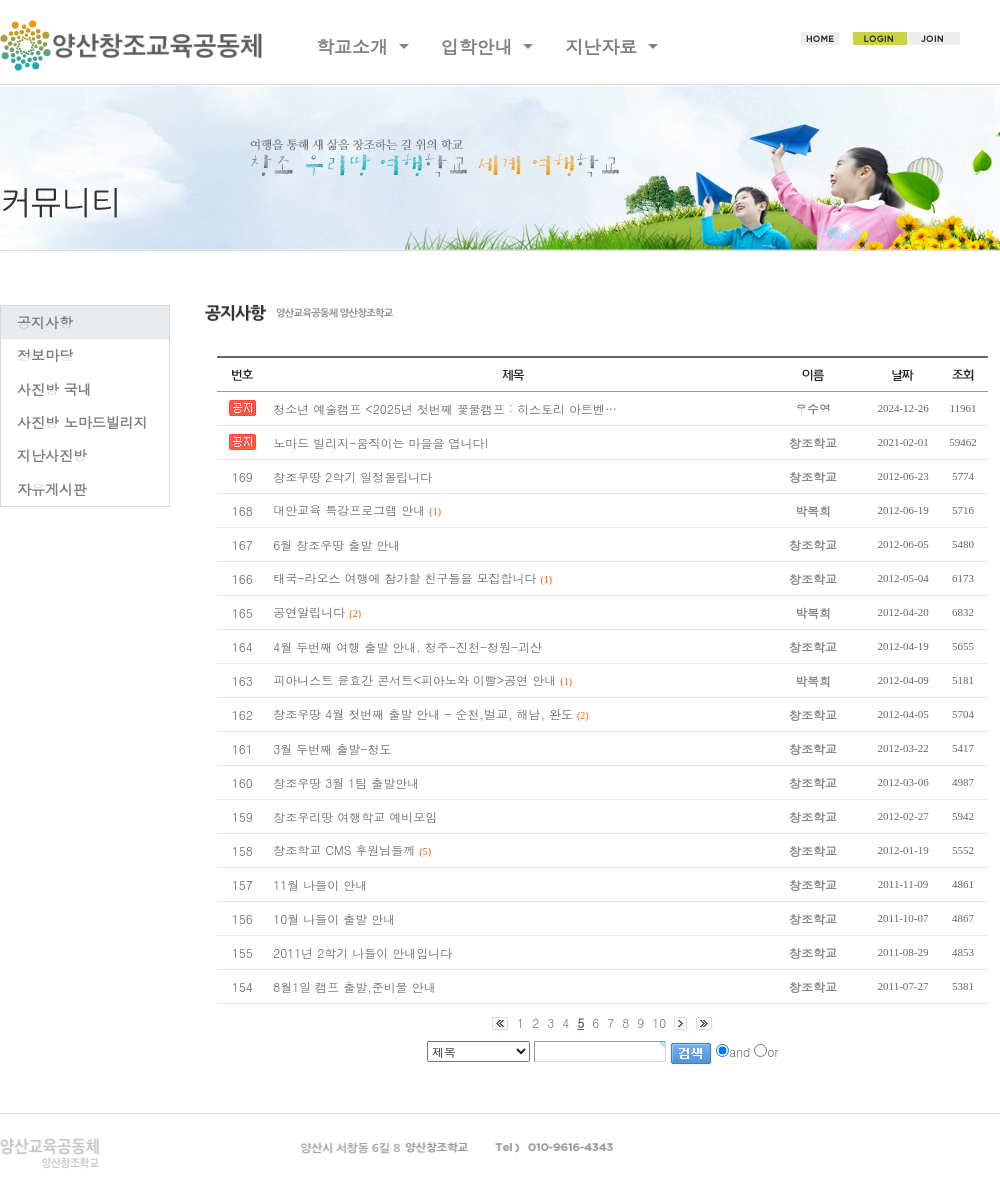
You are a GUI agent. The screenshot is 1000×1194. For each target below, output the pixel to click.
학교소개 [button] (355, 46)
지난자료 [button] (604, 46)
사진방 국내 (54, 389)
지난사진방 (52, 455)
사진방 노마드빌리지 (82, 422)
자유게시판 (52, 489)
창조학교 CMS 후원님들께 (344, 849)
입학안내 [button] (480, 46)
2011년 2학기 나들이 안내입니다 (362, 952)
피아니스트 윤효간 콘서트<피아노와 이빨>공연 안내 (414, 679)
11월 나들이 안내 (320, 884)
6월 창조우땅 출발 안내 (336, 544)
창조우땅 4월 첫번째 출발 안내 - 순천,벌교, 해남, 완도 (423, 713)
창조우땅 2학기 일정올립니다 (352, 476)
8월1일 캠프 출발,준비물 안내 (354, 986)
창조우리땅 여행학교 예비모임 (355, 816)
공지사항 (45, 322)
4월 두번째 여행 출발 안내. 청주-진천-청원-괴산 (407, 646)
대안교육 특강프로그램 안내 (349, 509)
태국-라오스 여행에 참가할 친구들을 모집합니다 (404, 577)
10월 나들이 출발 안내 (334, 918)
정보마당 (45, 355)
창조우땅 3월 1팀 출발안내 (346, 782)
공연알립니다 (309, 611)
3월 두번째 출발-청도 (332, 748)
